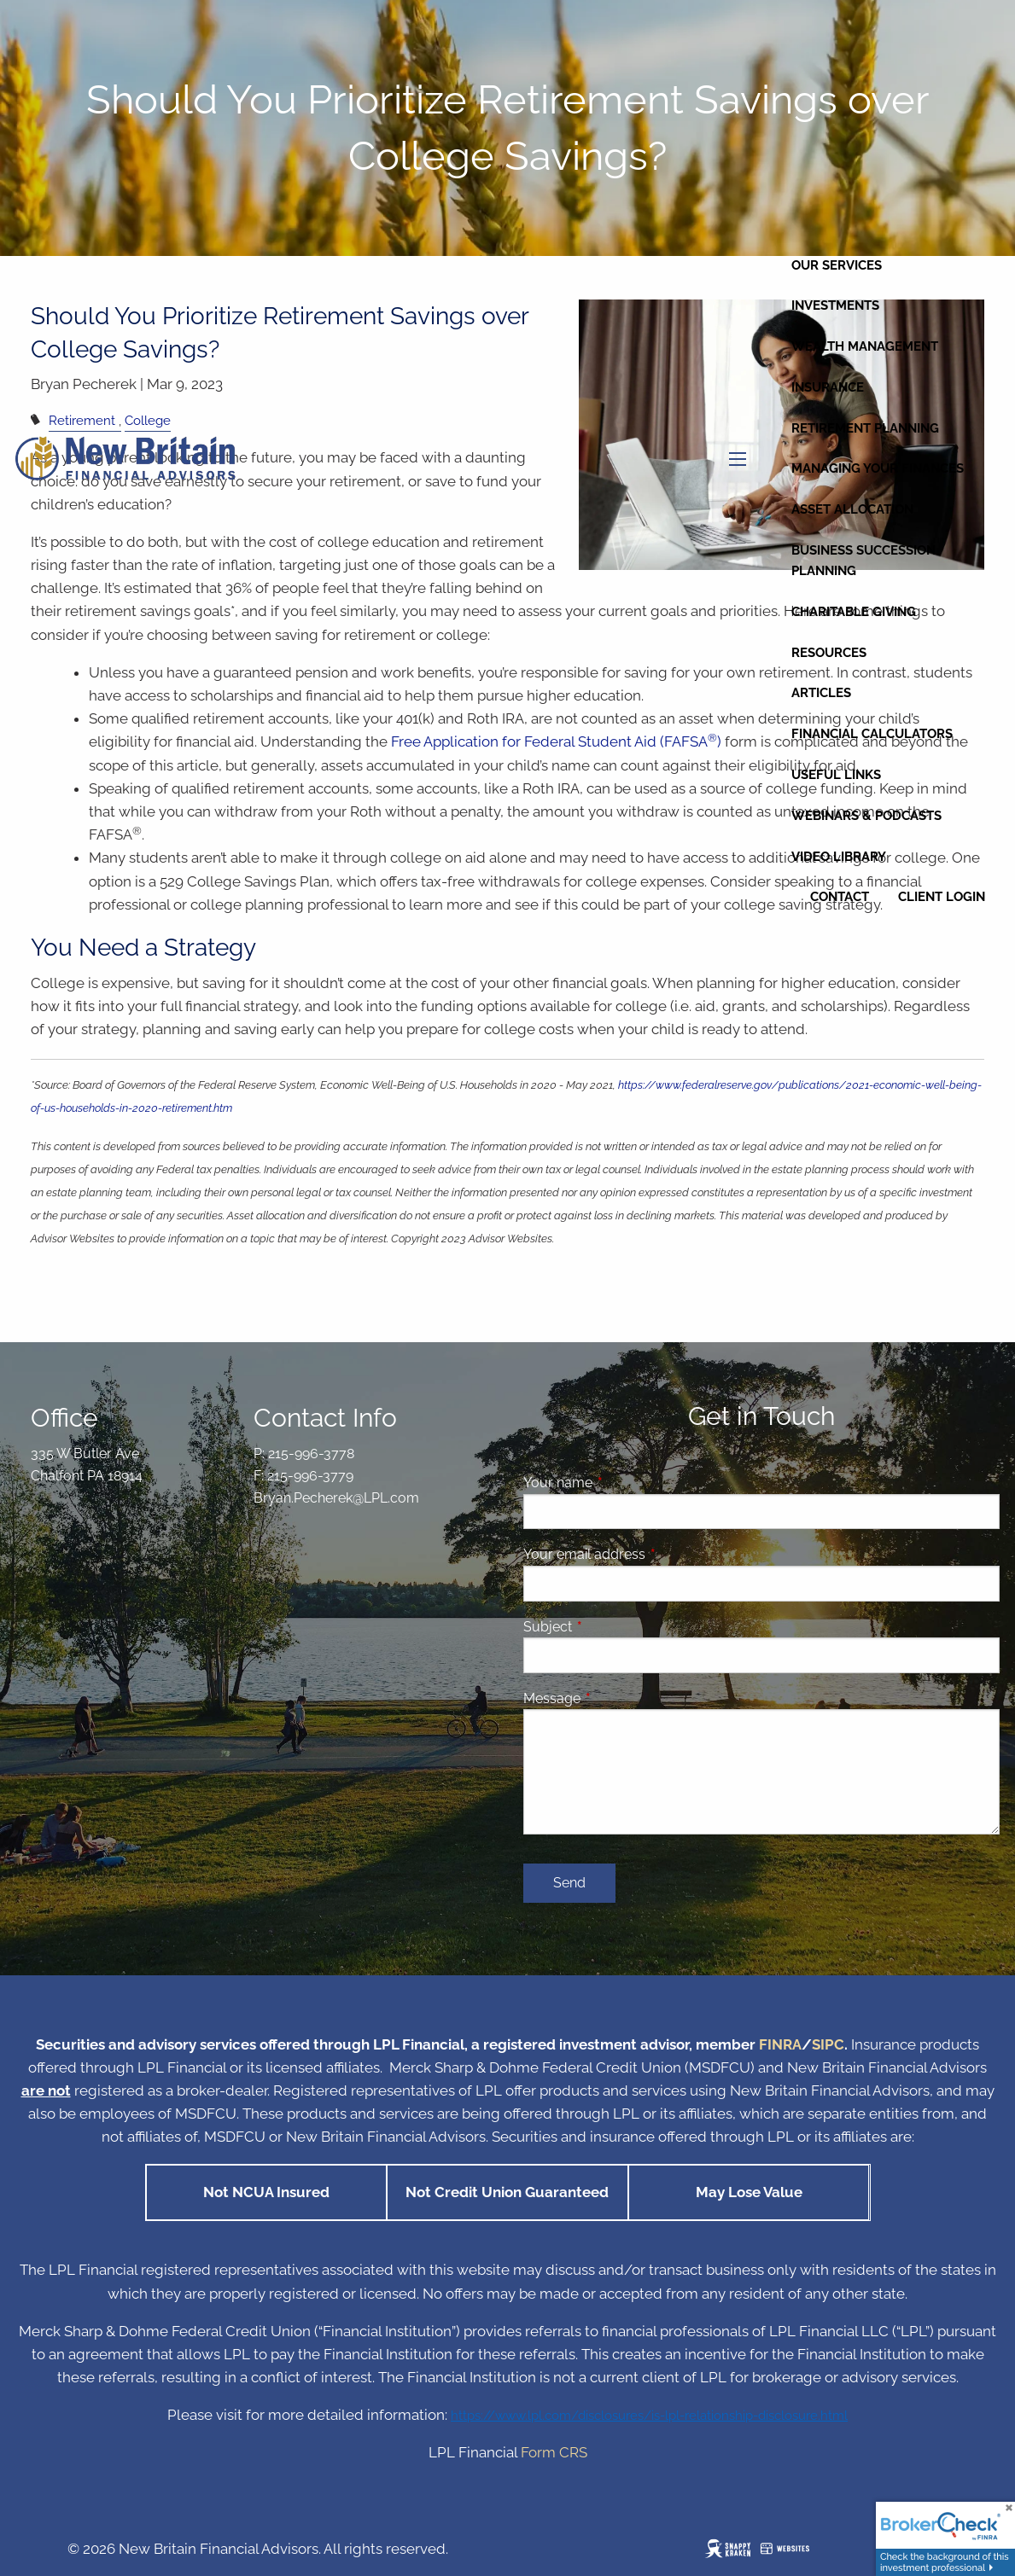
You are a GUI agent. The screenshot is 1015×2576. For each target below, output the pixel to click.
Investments (835, 305)
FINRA (780, 2044)
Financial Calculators (872, 733)
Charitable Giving (853, 611)
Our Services (836, 265)
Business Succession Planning (863, 561)
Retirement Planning (865, 428)
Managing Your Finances (877, 468)
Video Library (838, 856)
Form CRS (554, 2452)
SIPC (828, 2044)
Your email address (650, 1554)
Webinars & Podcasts (866, 815)
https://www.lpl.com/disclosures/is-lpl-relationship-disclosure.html (649, 2415)
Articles (821, 693)
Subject (613, 1627)
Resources (828, 652)
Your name (623, 1482)
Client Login (941, 896)
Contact (839, 896)
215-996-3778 (311, 1453)
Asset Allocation (852, 509)
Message (617, 1698)
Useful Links (836, 774)
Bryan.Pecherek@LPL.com (336, 1498)
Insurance (827, 387)
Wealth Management (864, 346)
